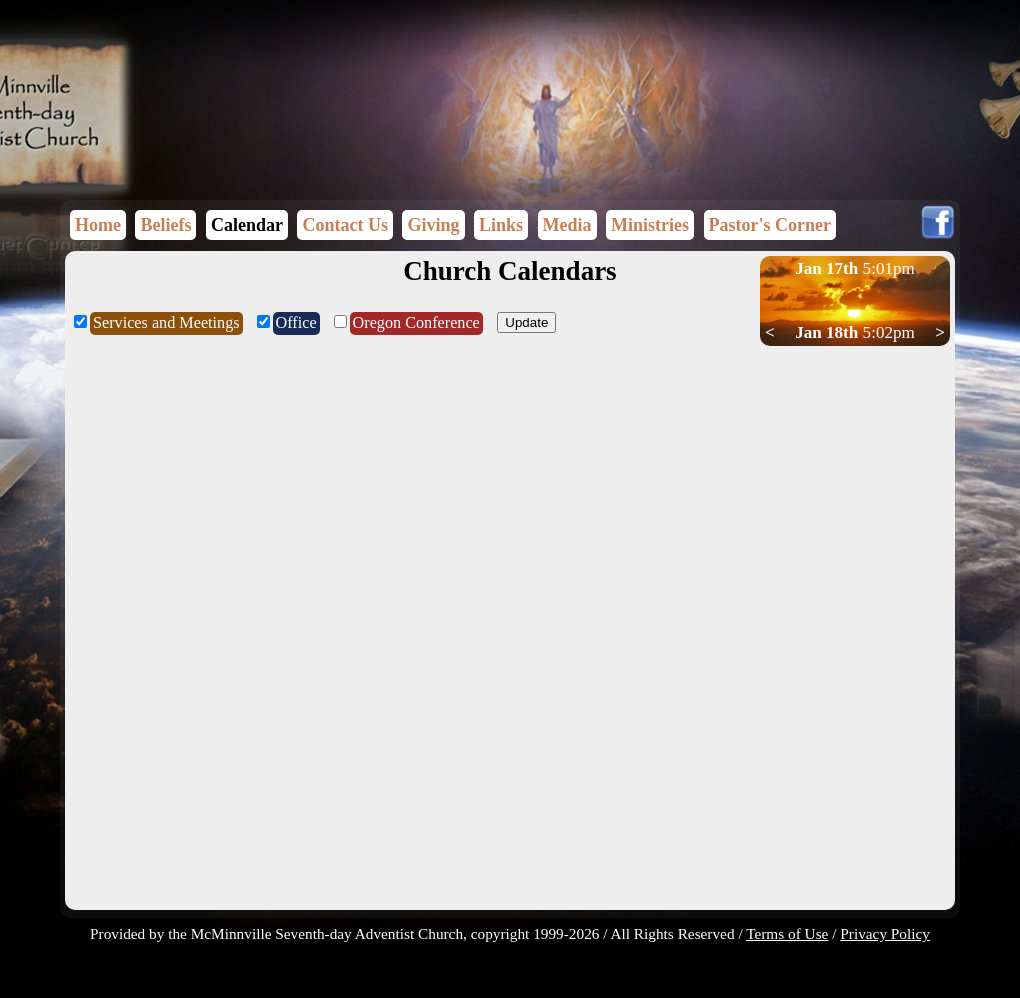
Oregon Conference (416, 323)
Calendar (247, 225)
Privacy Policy (885, 933)
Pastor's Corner (770, 225)
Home (98, 225)
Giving (433, 225)
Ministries (650, 225)
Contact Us (345, 225)
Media (567, 225)
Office (296, 323)
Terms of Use (787, 933)
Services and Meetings (166, 323)
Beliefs (165, 225)
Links (501, 225)
